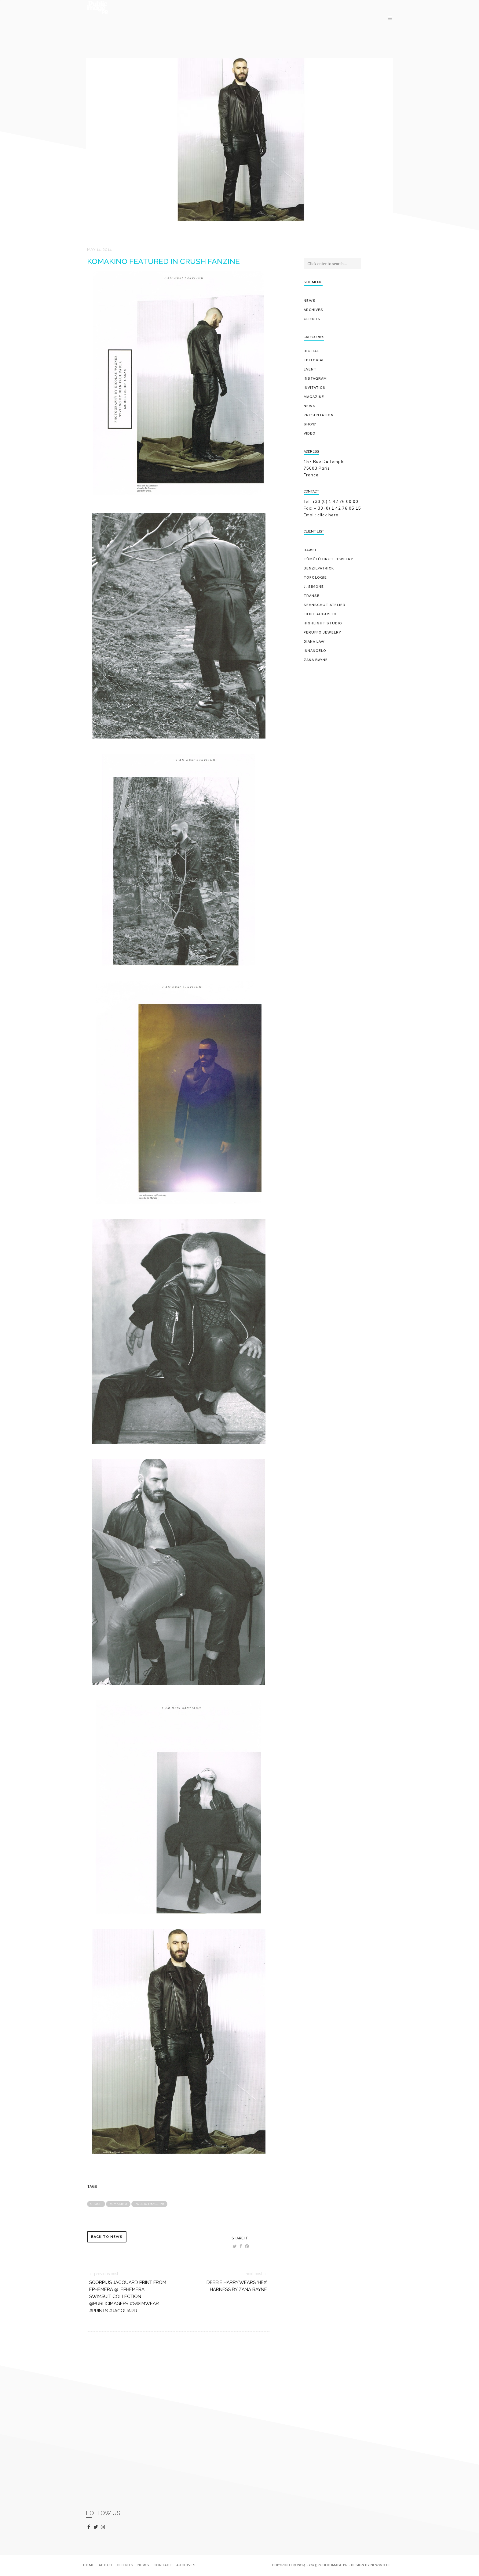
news (310, 406)
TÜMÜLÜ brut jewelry (328, 559)
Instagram (315, 379)
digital (311, 351)
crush (96, 2204)
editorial (314, 360)
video (310, 433)
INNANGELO (315, 651)
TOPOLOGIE (315, 578)
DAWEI (310, 550)
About (106, 2565)
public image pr (149, 2204)
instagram (104, 2527)
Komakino (118, 2204)
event (310, 369)
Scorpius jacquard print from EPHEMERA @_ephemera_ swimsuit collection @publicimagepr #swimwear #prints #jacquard (127, 2297)
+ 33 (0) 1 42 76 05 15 (338, 508)
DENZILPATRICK (319, 568)
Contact (162, 2565)
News (310, 301)
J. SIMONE (314, 587)
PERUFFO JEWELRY (322, 632)
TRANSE (312, 596)
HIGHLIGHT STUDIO (323, 623)
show (310, 424)
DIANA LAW (314, 642)
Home (89, 2565)
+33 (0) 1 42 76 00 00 (335, 501)
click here (327, 514)
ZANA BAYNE (316, 660)
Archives (313, 310)
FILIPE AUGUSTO (320, 614)
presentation (319, 415)
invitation (315, 388)
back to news (106, 2237)
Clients (312, 319)
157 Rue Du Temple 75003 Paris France (324, 468)
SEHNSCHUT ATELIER (325, 605)
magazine (314, 397)
